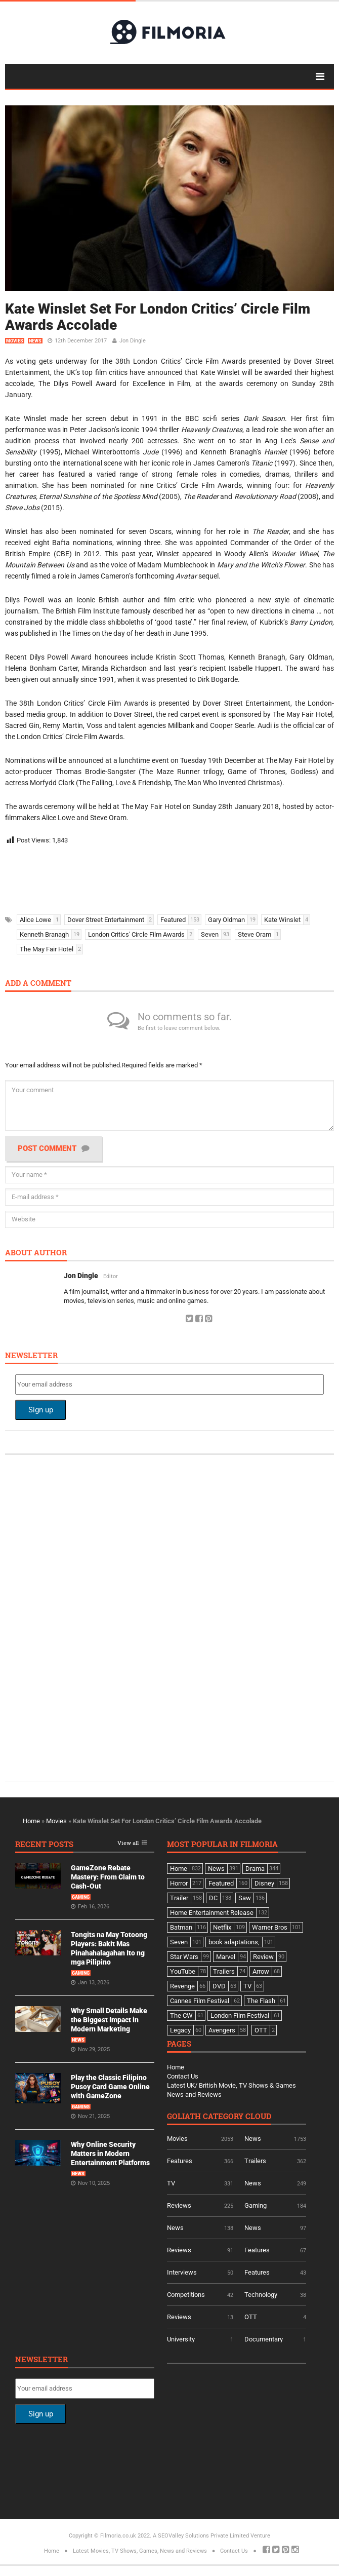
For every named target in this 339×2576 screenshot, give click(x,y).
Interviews (182, 2272)
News (35, 340)
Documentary (263, 2339)
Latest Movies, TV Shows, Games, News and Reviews (140, 2551)
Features (179, 2161)
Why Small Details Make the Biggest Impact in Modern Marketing (109, 2020)
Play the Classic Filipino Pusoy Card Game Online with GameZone (110, 2086)
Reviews (179, 2205)
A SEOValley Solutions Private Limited (201, 2535)
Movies (14, 340)
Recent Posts (44, 1844)
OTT (250, 2317)
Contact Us (182, 2076)
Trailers (255, 2161)
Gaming (81, 1897)
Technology (260, 2294)
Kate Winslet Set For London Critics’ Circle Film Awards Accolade (157, 316)
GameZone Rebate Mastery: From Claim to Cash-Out (108, 1877)
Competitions (186, 2294)
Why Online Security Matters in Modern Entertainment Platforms (110, 2153)
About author (36, 1253)
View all (128, 1843)
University (181, 2339)
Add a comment (38, 983)
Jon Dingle (132, 340)
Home (31, 1821)
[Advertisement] (157, 876)
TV (171, 2183)
